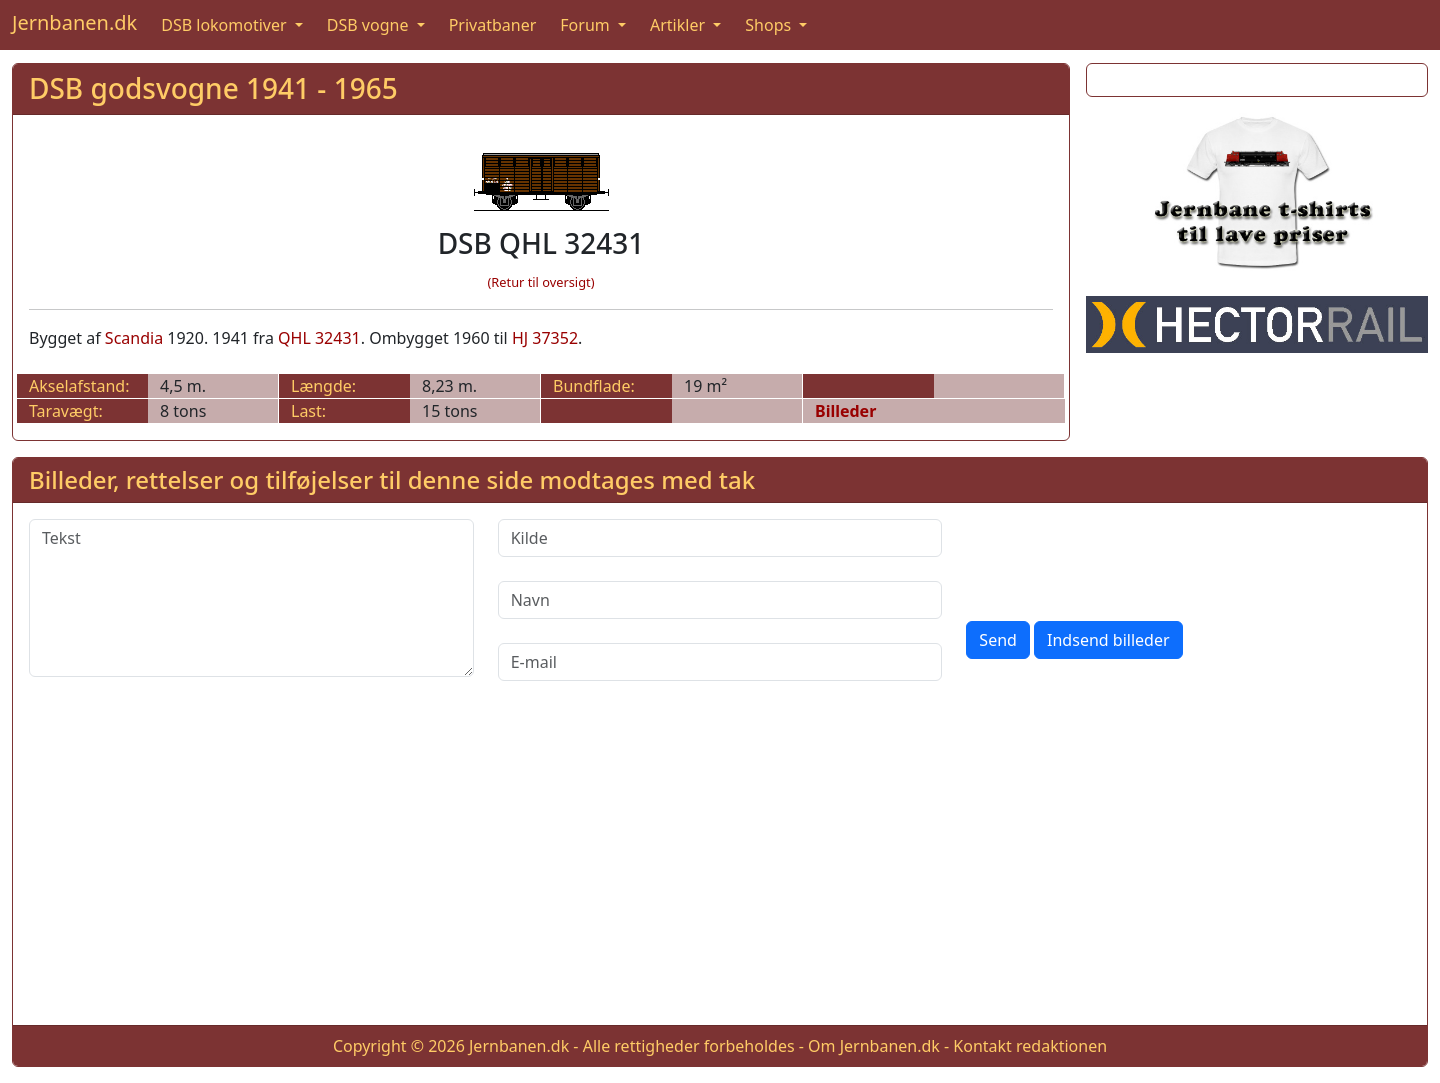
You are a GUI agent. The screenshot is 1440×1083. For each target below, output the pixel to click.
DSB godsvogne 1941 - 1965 (213, 88)
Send (998, 640)
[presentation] (1118, 558)
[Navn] (720, 600)
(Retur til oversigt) (541, 282)
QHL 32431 (319, 338)
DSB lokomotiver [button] (226, 25)
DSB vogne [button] (370, 25)
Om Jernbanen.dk (874, 1046)
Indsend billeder (1108, 640)
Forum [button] (587, 25)
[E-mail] (720, 662)
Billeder (845, 411)
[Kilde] (720, 538)
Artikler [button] (679, 25)
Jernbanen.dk (74, 22)
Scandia (134, 338)
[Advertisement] (720, 869)
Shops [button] (770, 25)
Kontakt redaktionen (1030, 1046)
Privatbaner (493, 25)
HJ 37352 (545, 338)
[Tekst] (251, 598)
